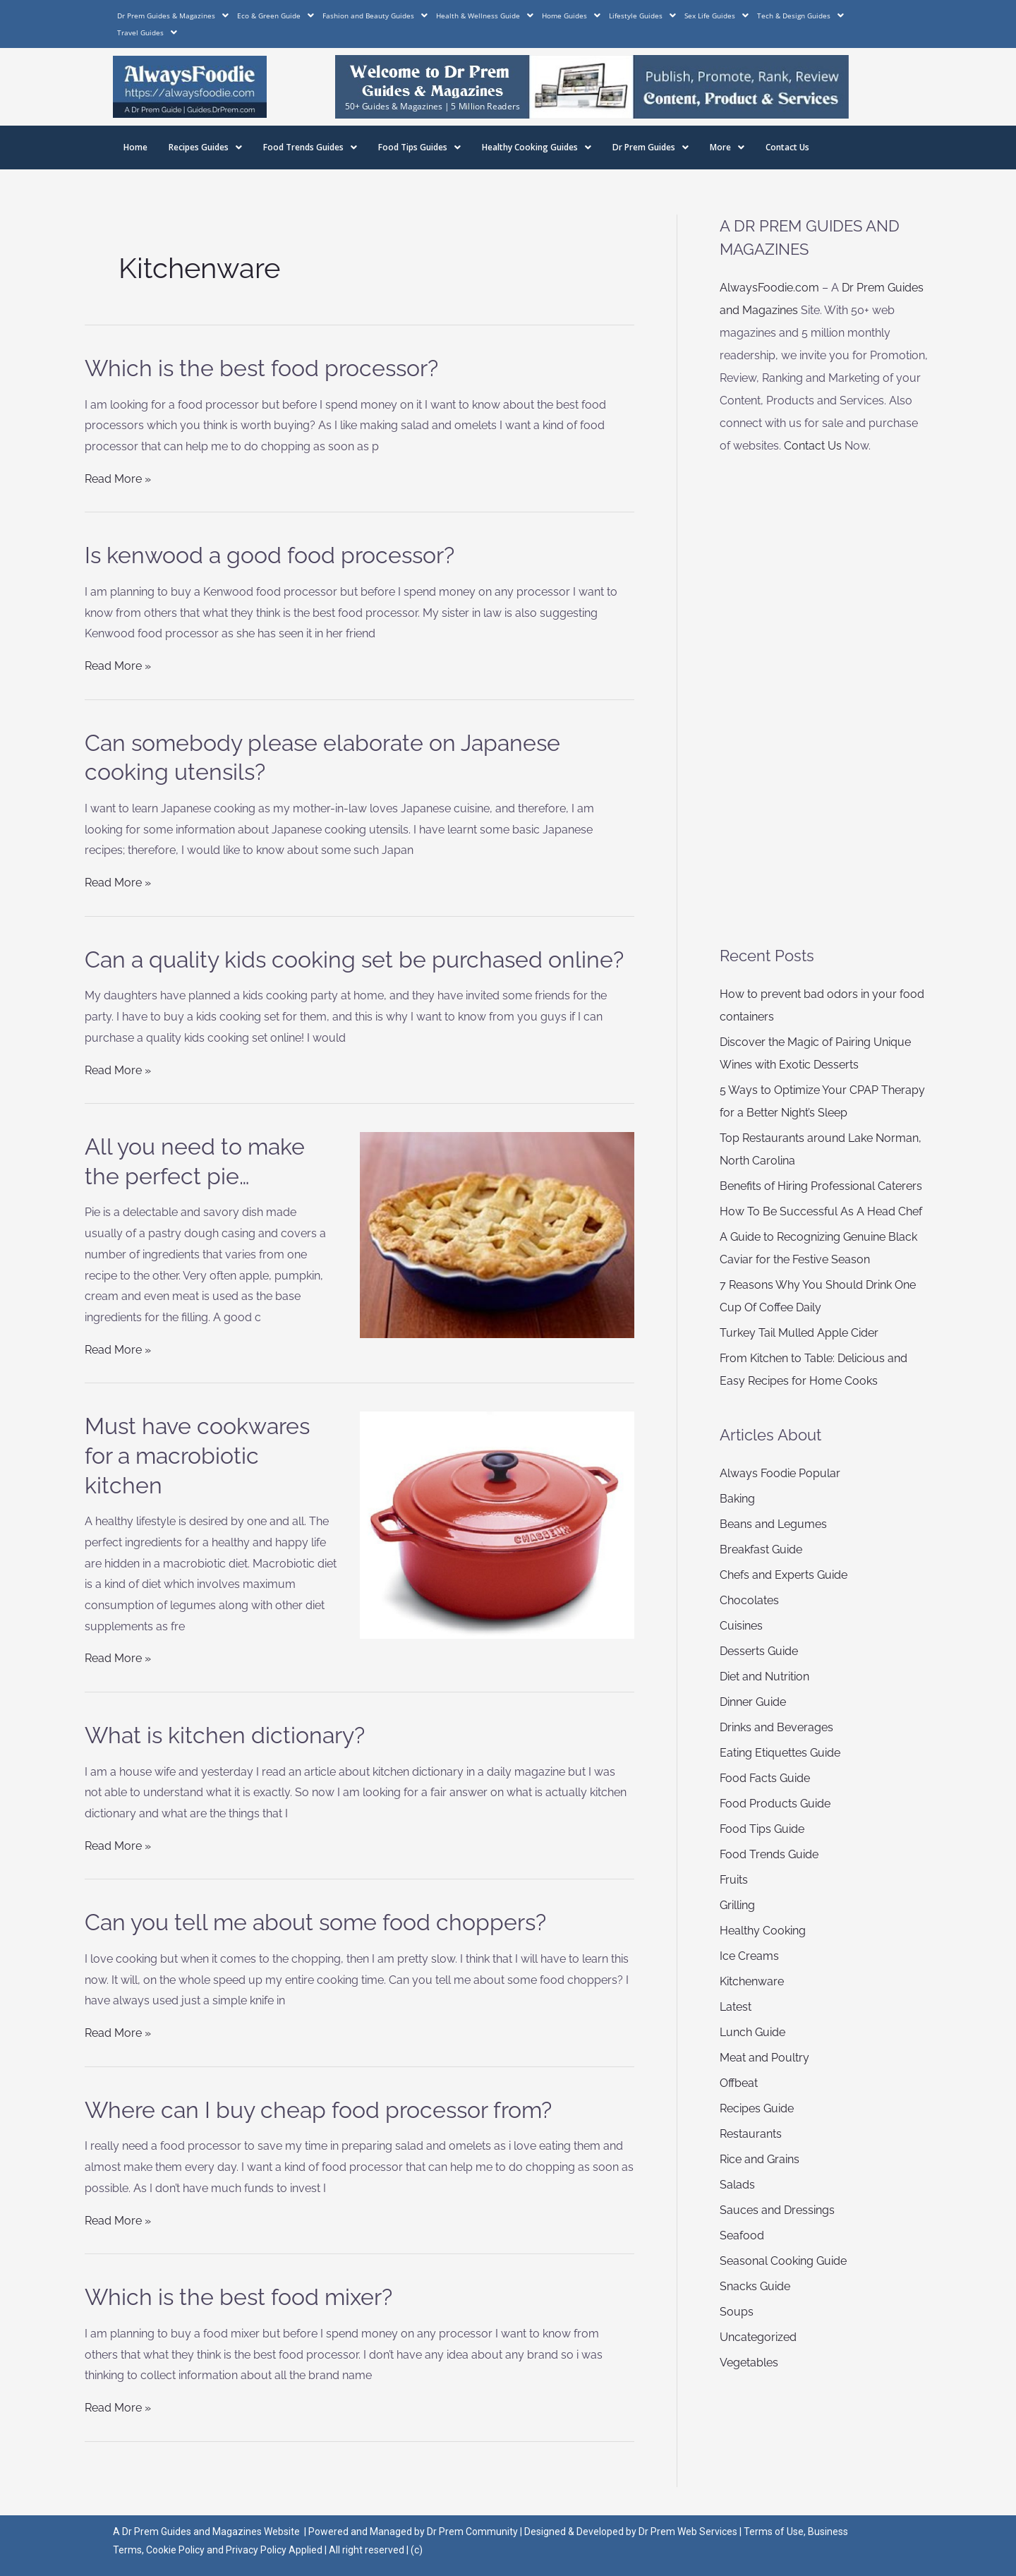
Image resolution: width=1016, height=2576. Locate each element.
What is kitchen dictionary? (225, 1735)
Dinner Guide (753, 1702)
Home (135, 147)
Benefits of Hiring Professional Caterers (821, 1186)
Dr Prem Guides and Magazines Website (211, 2531)
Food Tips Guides (419, 147)
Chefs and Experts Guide (783, 1575)
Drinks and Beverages (776, 1727)
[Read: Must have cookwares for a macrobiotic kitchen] (497, 1524)
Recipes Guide (757, 2108)
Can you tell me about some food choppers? (315, 1922)
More (727, 147)
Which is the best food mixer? (238, 2297)
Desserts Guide (759, 1651)
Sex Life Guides (716, 15)
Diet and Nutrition (764, 1676)
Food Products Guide (775, 1803)
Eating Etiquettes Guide (780, 1752)
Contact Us (787, 147)
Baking (737, 1498)
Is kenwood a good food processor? (269, 555)
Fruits (734, 1879)
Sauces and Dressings (777, 2210)
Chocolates (749, 1600)
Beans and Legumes (773, 1524)
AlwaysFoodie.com (769, 287)
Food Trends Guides (310, 147)
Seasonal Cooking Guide (783, 2261)
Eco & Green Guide (275, 15)
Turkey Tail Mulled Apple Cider (799, 1333)
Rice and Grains (759, 2159)
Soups (737, 2311)
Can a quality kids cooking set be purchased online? (354, 959)
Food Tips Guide (762, 1829)
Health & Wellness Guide (484, 15)
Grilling (737, 1905)
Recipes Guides (205, 147)
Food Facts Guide (765, 1778)
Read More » (118, 479)
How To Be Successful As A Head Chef (821, 1211)
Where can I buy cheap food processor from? (318, 2110)
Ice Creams (749, 1956)
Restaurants (751, 2134)
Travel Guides (147, 32)
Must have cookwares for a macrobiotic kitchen (197, 1455)
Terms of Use (774, 2531)
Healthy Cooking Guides (536, 147)
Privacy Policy (256, 2550)
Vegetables (749, 2362)
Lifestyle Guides (642, 15)
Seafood (742, 2235)
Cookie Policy (176, 2550)
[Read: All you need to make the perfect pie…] (497, 1234)
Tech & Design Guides (800, 15)
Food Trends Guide (769, 1854)
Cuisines (741, 1625)
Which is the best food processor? (261, 368)
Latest (735, 2007)
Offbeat (739, 2083)
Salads (737, 2184)
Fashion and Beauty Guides (375, 15)
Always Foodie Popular (780, 1473)
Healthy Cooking (763, 1930)
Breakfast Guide (761, 1549)
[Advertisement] (825, 701)
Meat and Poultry (764, 2057)
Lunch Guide (752, 2032)
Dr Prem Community (472, 2531)
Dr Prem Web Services (688, 2531)
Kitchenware (752, 1981)
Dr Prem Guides (650, 147)
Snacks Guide (755, 2286)
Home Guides (571, 15)
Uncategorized (758, 2337)
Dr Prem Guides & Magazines (173, 15)
